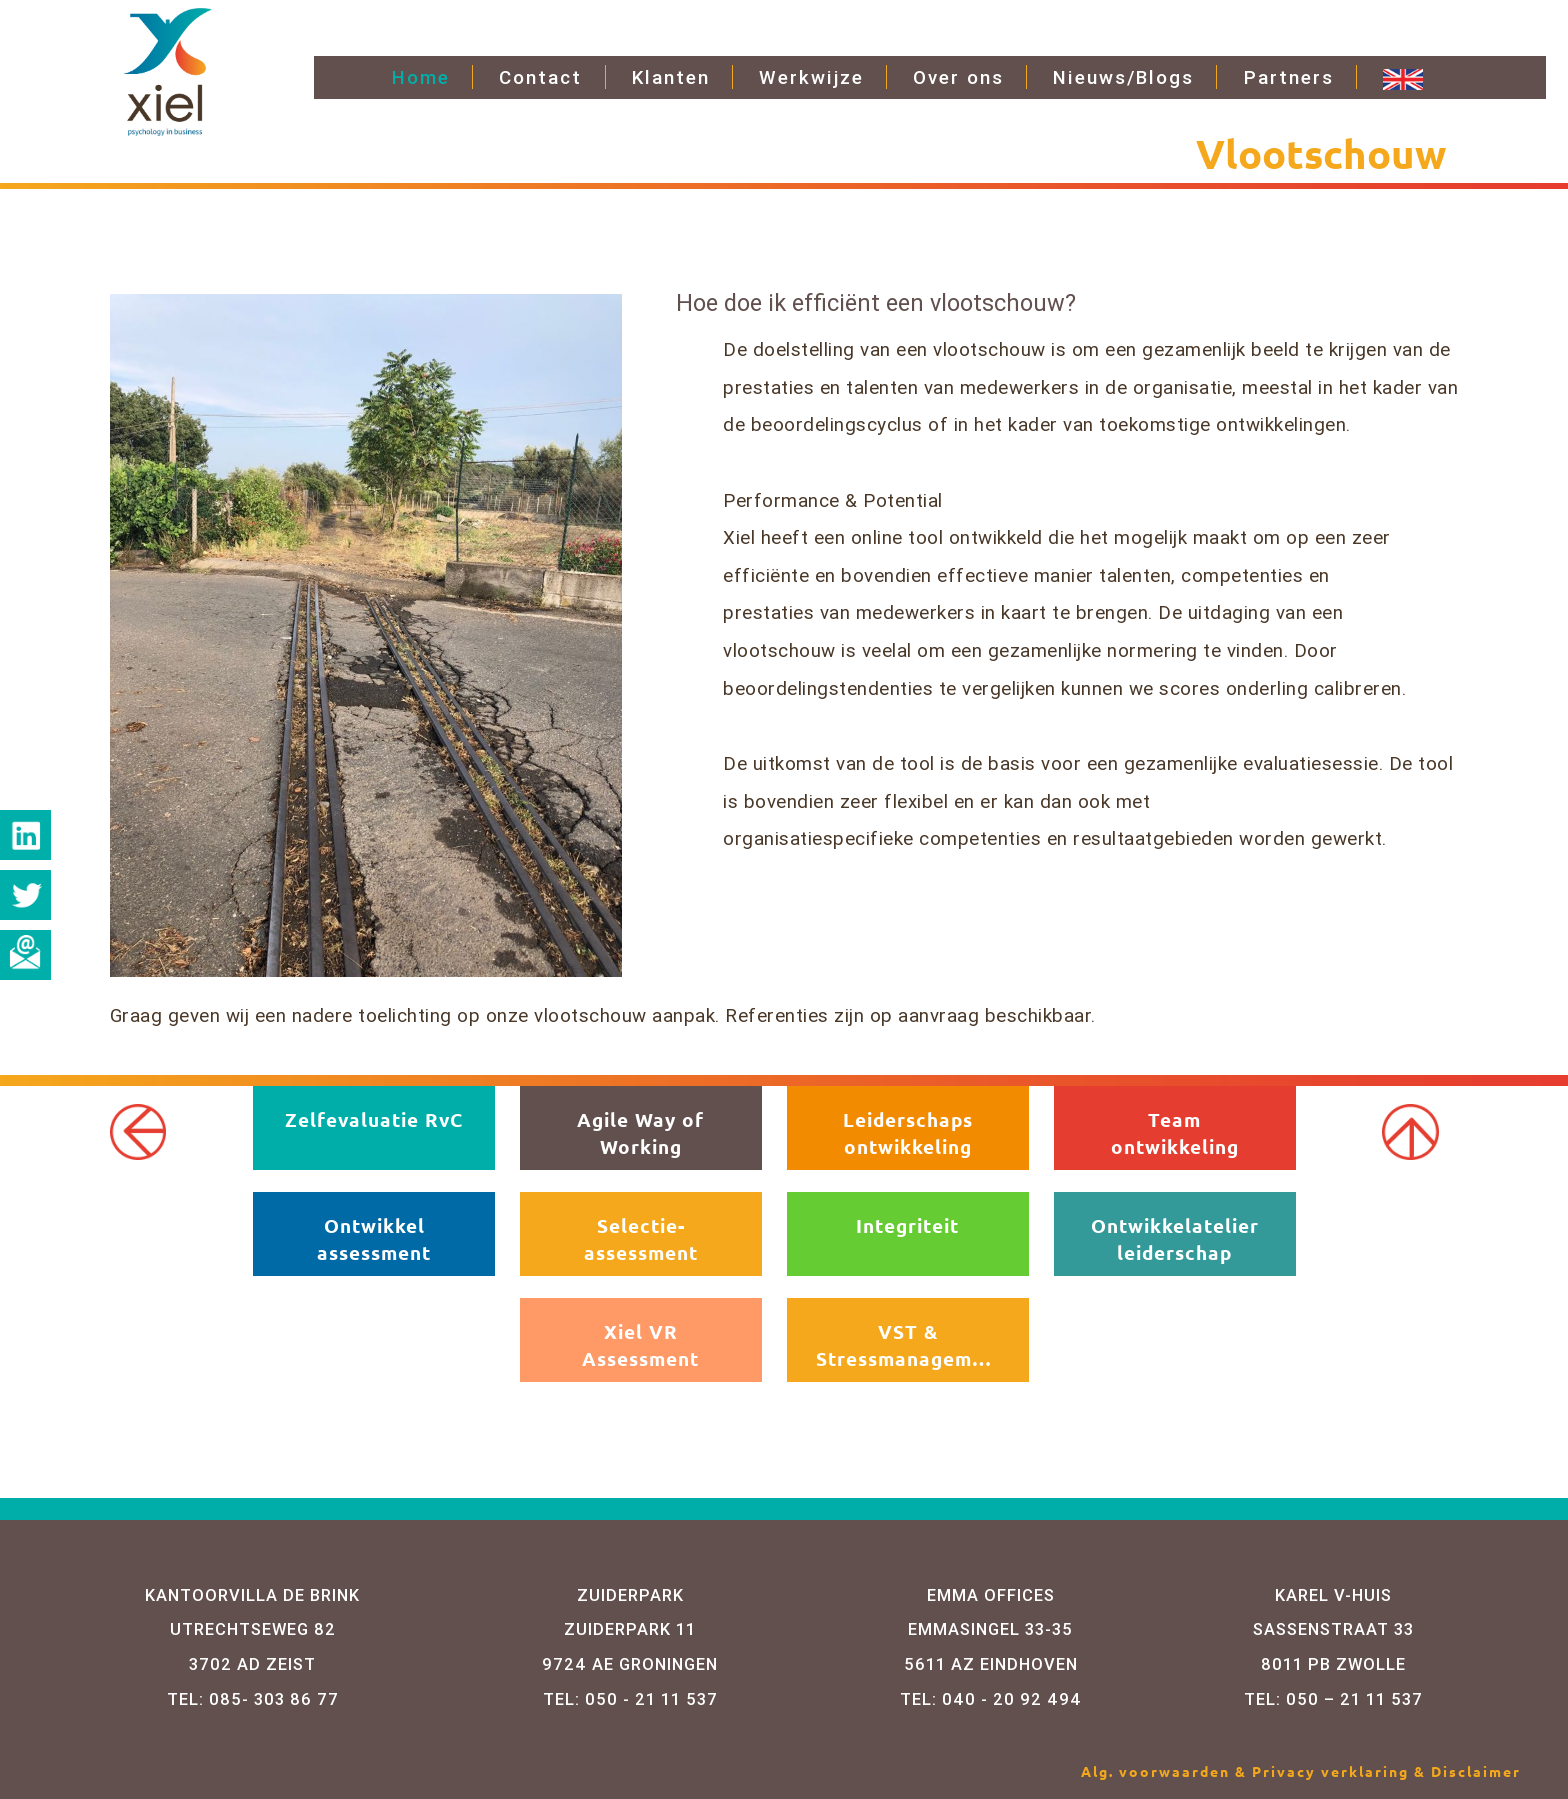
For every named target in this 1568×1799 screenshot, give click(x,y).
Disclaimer (1476, 1771)
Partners (1289, 77)
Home (421, 77)
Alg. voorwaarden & (1166, 1771)
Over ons (958, 77)
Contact (540, 77)
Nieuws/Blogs (1123, 77)
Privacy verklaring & (1341, 1771)
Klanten (671, 77)
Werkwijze (811, 77)
